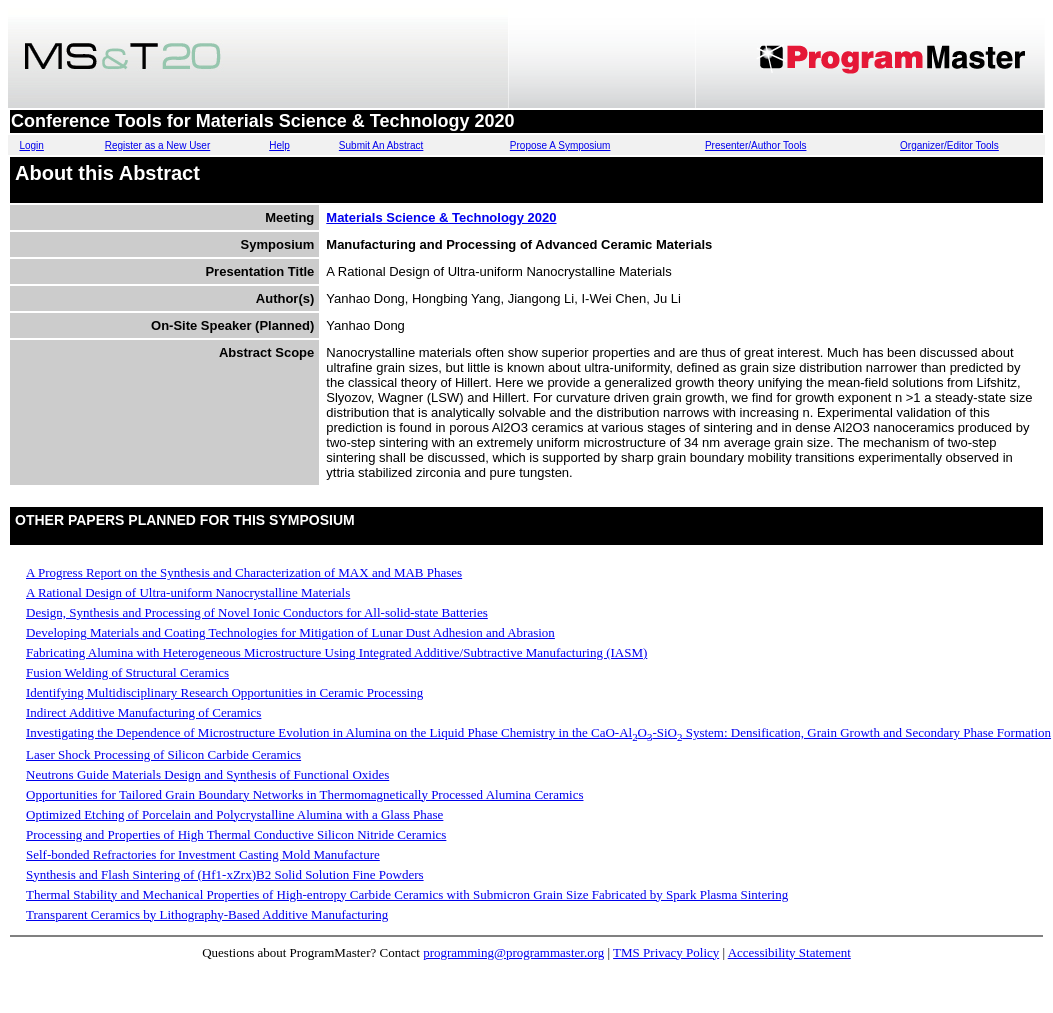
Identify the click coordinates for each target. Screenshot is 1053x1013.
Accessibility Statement (789, 952)
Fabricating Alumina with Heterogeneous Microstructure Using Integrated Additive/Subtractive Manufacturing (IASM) (336, 652)
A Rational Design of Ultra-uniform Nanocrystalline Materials (188, 592)
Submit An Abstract (381, 145)
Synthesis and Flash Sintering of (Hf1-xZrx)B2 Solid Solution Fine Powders (225, 874)
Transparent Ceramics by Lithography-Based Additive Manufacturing (207, 914)
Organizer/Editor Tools (949, 145)
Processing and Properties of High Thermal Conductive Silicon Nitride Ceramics (236, 834)
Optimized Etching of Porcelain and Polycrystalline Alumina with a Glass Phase (234, 814)
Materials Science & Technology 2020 (441, 217)
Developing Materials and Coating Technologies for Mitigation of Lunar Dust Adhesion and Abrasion (290, 632)
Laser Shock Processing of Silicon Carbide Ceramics (163, 754)
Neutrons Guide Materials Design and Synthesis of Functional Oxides (207, 774)
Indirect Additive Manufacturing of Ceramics (143, 712)
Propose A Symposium (560, 145)
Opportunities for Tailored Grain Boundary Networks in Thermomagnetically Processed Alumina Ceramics (304, 794)
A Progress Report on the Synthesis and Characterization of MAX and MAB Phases (244, 572)
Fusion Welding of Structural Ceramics (127, 672)
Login (31, 145)
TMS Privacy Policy (666, 952)
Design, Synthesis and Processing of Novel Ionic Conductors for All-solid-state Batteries (257, 612)
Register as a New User (158, 145)
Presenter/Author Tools (756, 145)
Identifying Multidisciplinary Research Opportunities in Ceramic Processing (224, 692)
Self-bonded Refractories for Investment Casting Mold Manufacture (203, 854)
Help (279, 145)
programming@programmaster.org (513, 952)
